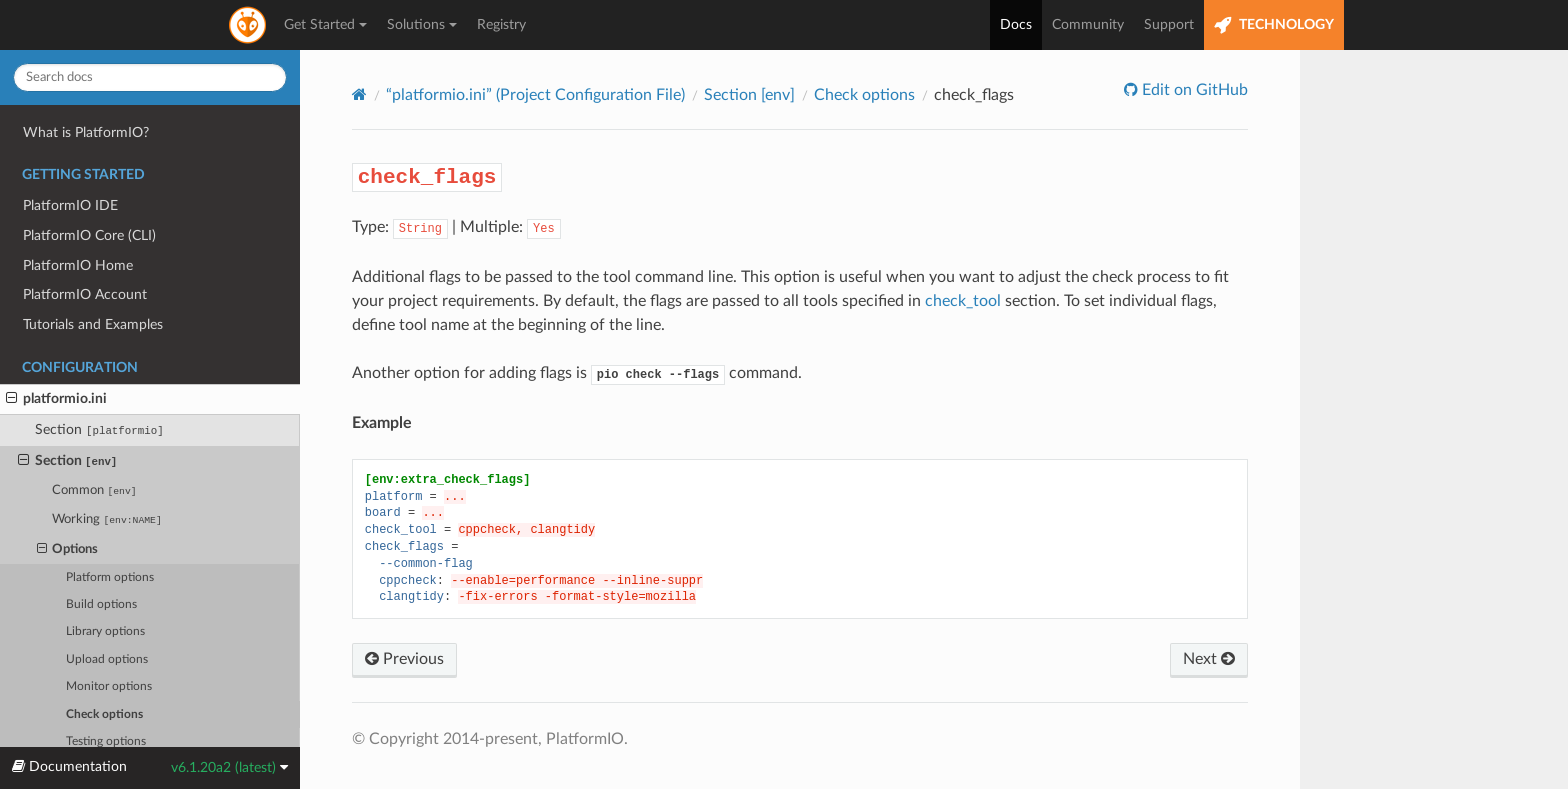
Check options (104, 714)
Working (106, 519)
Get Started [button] (325, 25)
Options (68, 550)
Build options (101, 604)
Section (99, 429)
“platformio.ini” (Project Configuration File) (535, 95)
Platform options (110, 577)
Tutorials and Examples (93, 324)
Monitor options (109, 686)
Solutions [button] (422, 25)
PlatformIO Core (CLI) (89, 235)
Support (1169, 25)
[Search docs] (150, 77)
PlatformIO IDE (70, 205)
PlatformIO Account (85, 294)
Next (1209, 659)
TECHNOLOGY (1274, 25)
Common (94, 490)
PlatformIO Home (78, 265)
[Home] (359, 94)
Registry (501, 25)
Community (1088, 25)
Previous (404, 659)
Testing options (106, 741)
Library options (105, 631)
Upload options (107, 659)
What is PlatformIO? (86, 132)
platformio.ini (56, 399)
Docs (1016, 25)
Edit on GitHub (1193, 90)
